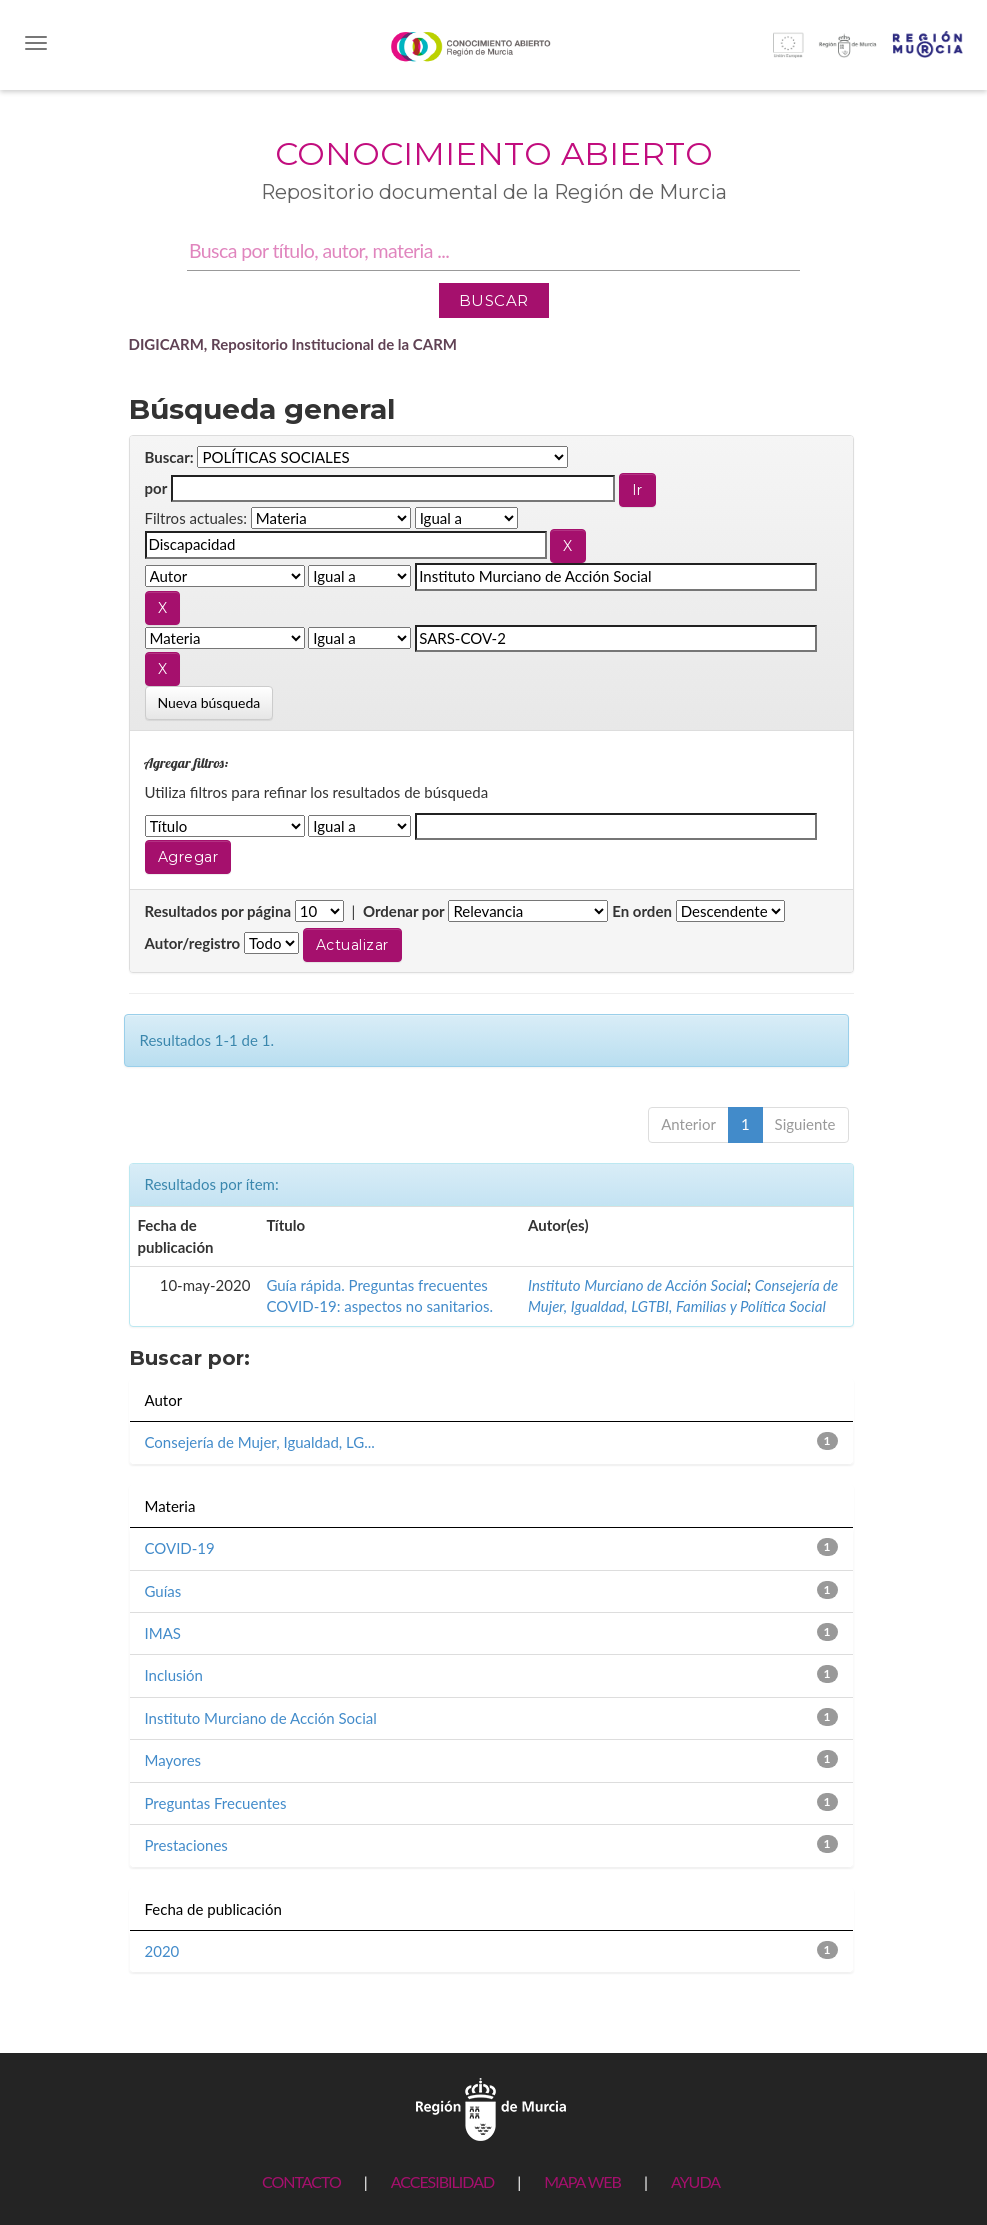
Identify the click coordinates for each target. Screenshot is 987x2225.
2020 (162, 1951)
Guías (163, 1591)
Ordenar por (404, 911)
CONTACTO (301, 2181)
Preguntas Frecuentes (216, 1803)
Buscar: (169, 457)
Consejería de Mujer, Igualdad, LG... (260, 1442)
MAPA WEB (582, 2181)
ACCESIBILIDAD (442, 2181)
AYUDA (695, 2181)
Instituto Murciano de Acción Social (637, 1285)
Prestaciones (186, 1845)
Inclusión (174, 1675)
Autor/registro (193, 943)
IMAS (163, 1633)
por (156, 488)
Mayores (173, 1760)
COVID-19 (180, 1548)
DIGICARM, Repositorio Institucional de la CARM (293, 344)
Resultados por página (218, 911)
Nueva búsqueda (209, 702)
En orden (642, 911)
